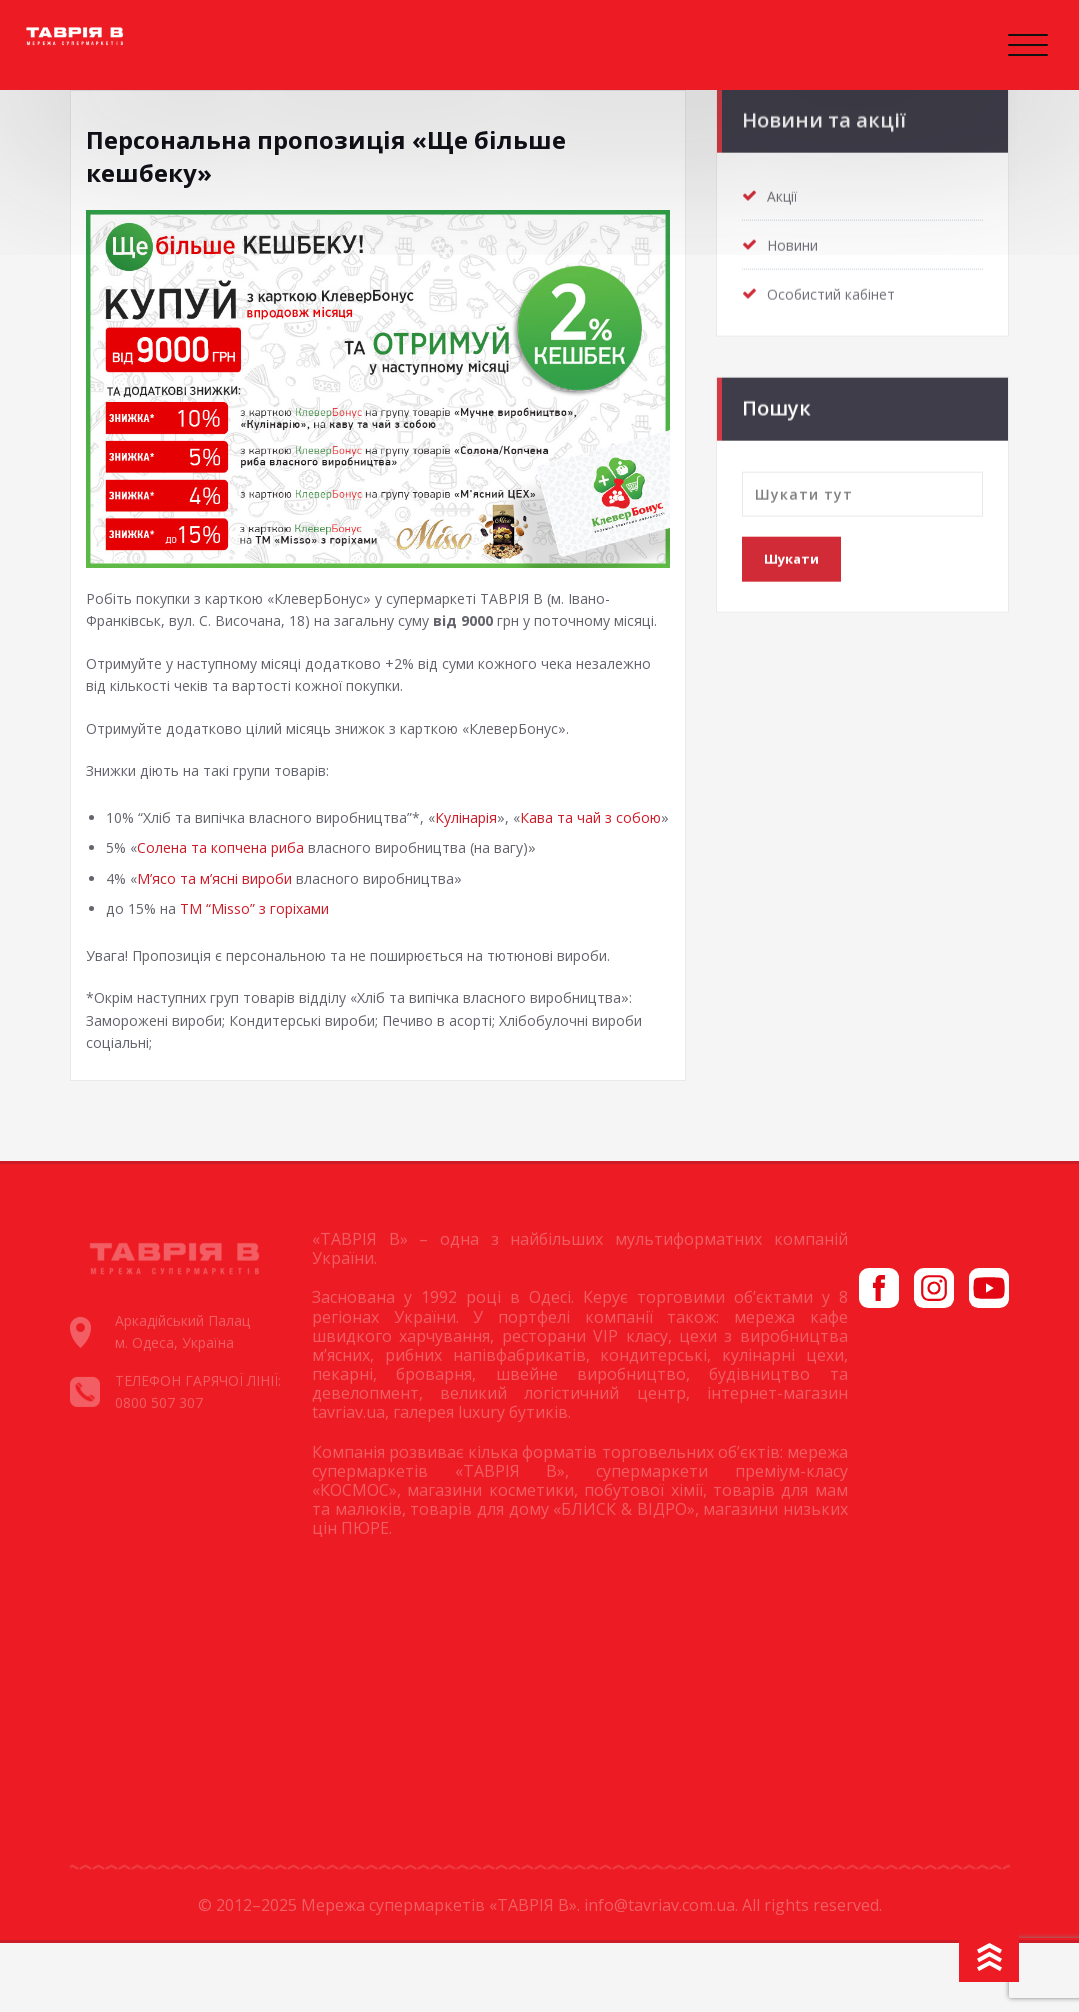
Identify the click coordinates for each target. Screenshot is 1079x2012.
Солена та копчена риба (226, 908)
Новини (795, 239)
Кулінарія (479, 852)
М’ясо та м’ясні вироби (220, 940)
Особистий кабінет (835, 288)
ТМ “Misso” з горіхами (263, 972)
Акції (783, 190)
